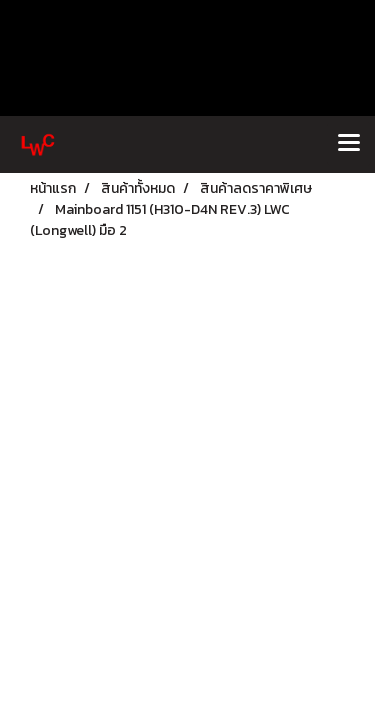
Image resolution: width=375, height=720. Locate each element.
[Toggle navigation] (349, 144)
